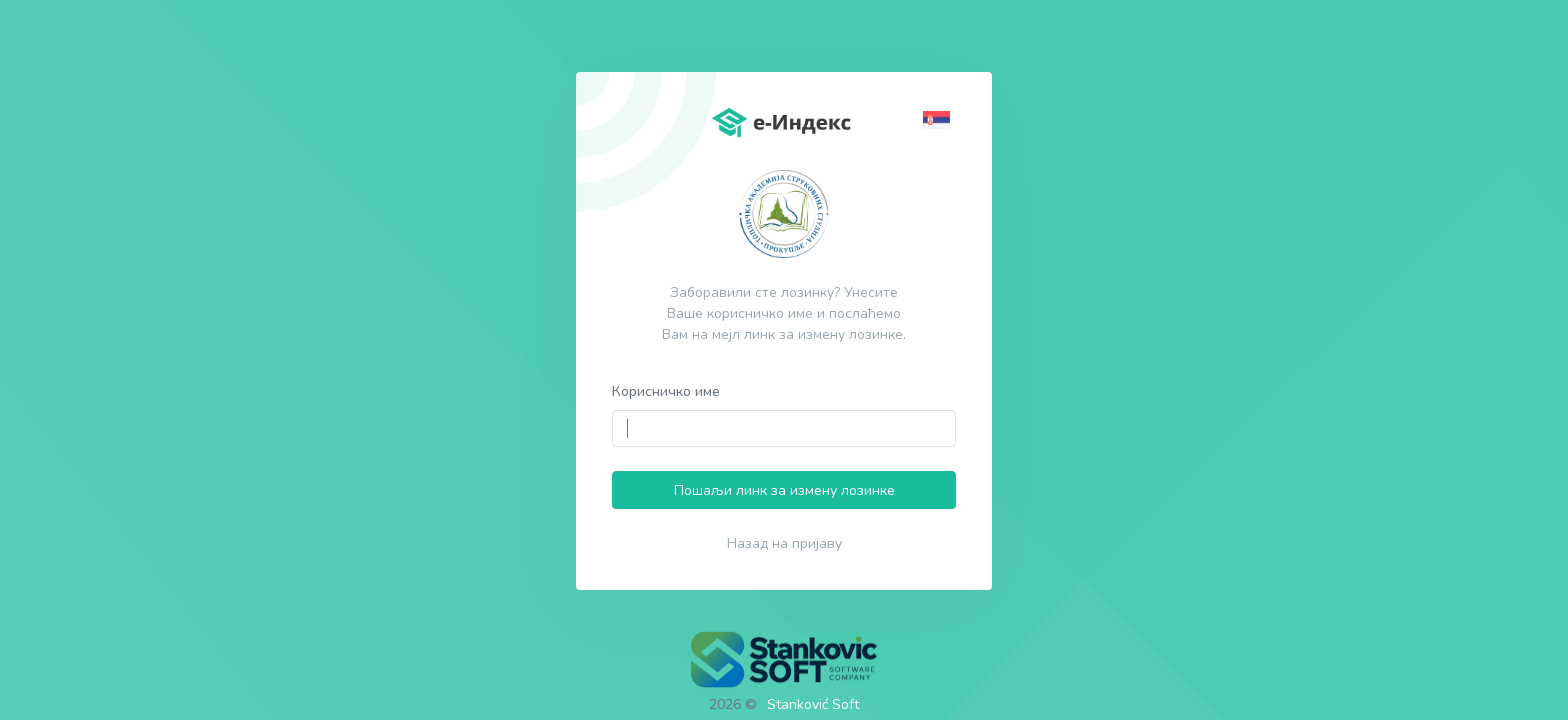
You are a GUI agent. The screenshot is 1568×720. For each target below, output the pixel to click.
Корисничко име (666, 391)
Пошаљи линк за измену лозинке (784, 490)
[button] (939, 118)
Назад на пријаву (784, 543)
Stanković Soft (813, 704)
